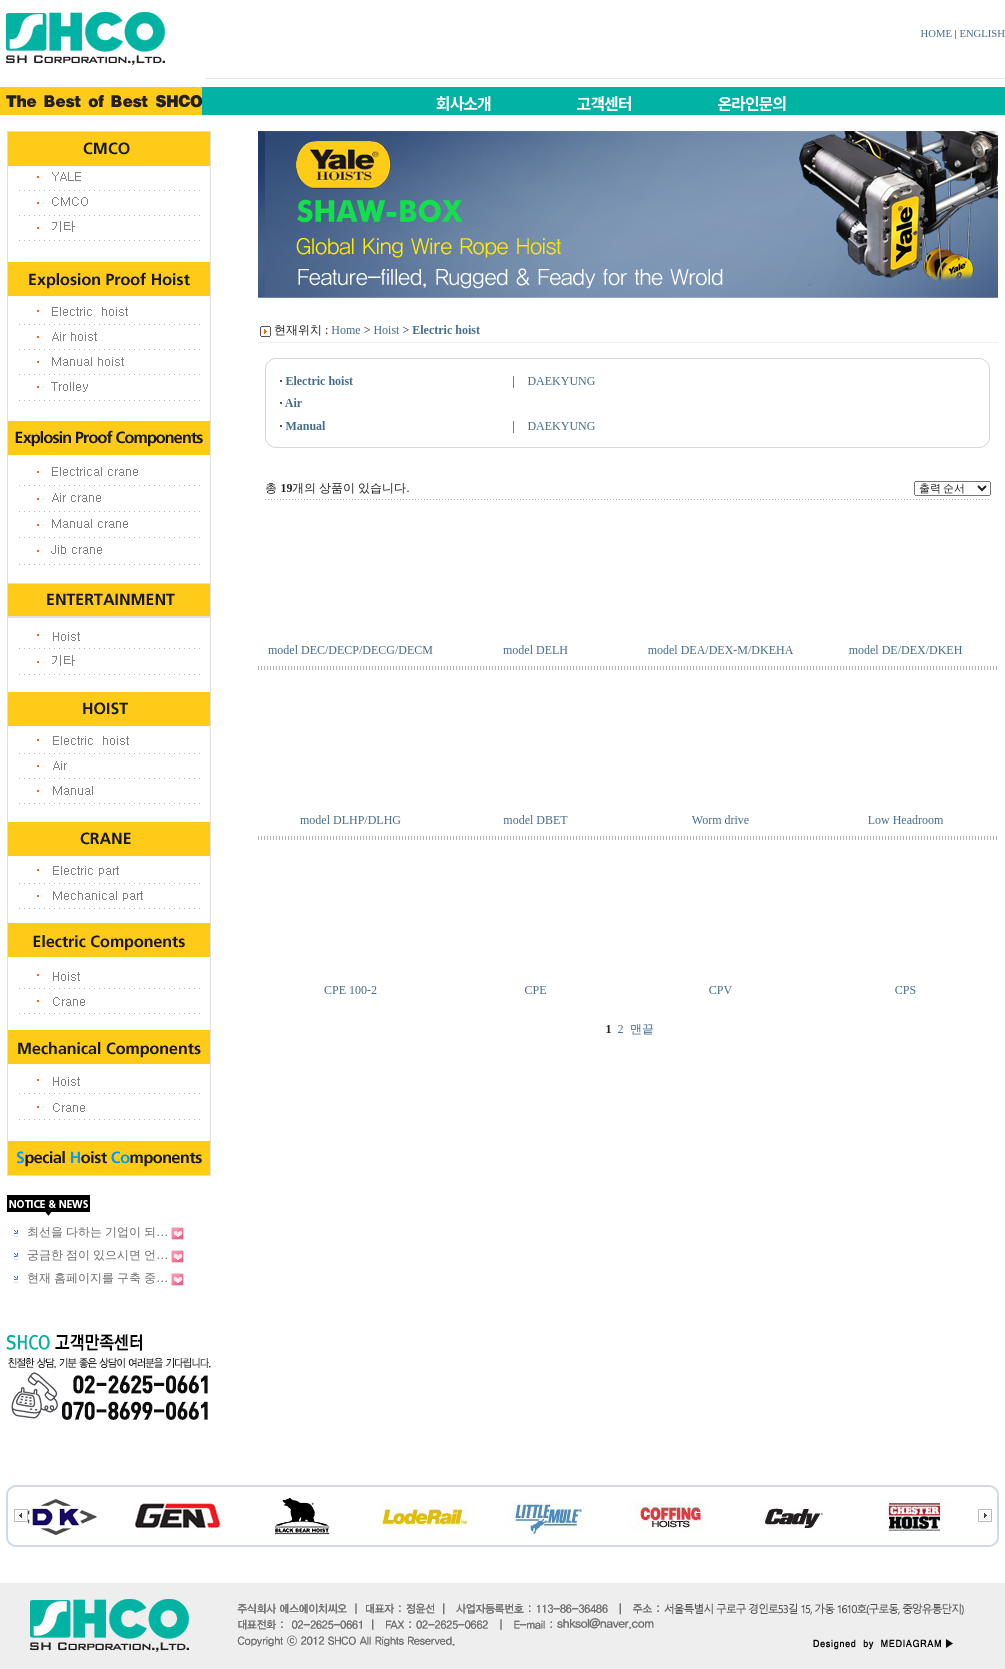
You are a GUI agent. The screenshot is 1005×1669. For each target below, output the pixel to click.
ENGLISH (982, 33)
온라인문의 (752, 103)
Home (345, 330)
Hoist (386, 330)
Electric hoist (446, 330)
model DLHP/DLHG (350, 820)
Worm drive (720, 820)
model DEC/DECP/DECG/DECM (350, 650)
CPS (905, 990)
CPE (535, 990)
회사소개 (463, 103)
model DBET (535, 820)
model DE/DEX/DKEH (906, 650)
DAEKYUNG (561, 381)
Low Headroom (906, 820)
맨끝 (642, 1029)
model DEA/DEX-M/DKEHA (721, 650)
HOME (936, 33)
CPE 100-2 (350, 990)
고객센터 (604, 103)
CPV (720, 990)
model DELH (535, 650)
